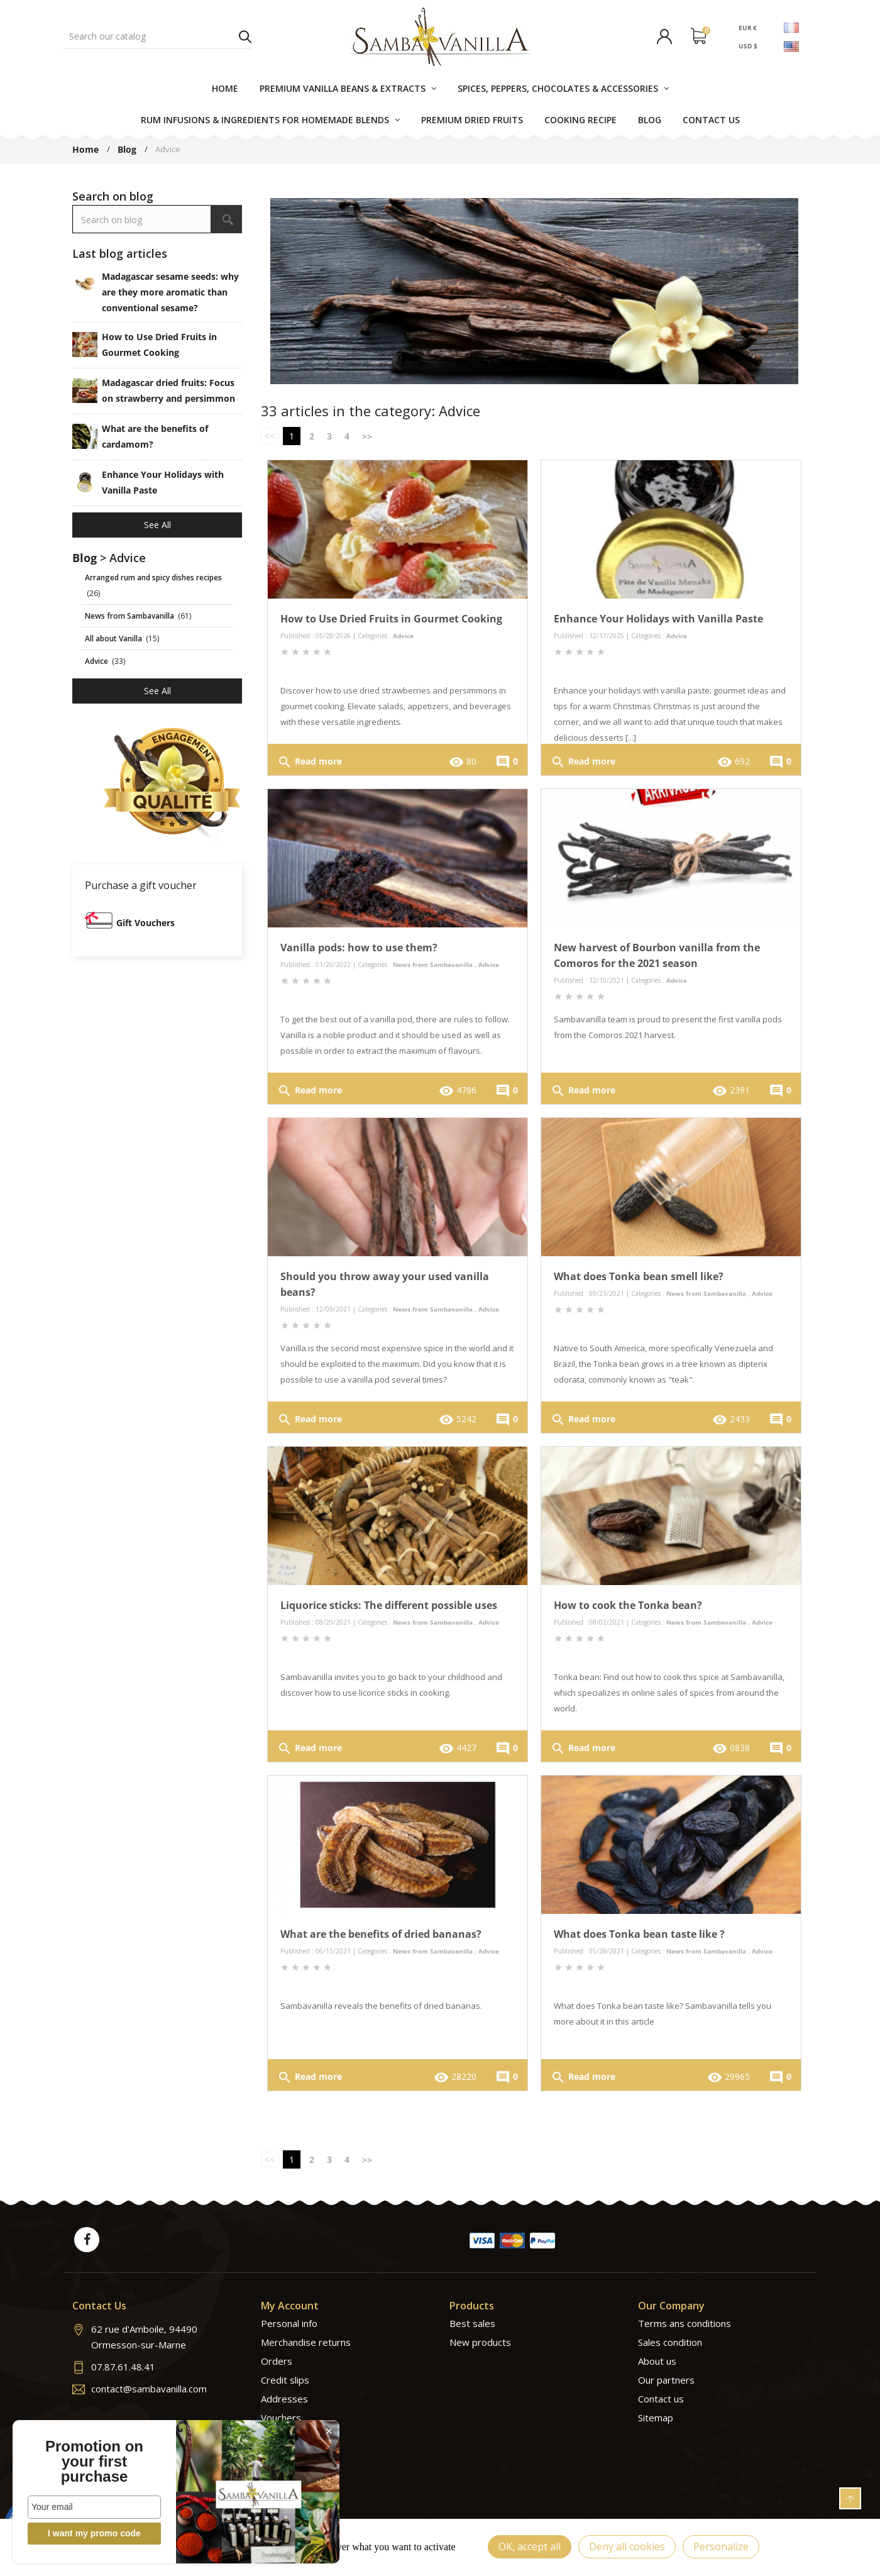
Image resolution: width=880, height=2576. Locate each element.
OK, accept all (529, 2546)
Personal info (289, 2323)
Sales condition (670, 2342)
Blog (84, 557)
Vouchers (281, 2417)
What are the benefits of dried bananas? (380, 1934)
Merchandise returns (306, 2342)
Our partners (666, 2380)
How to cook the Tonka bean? (628, 1605)
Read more (309, 762)
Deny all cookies (627, 2546)
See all (157, 525)
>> (367, 436)
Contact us (661, 2398)
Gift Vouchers (145, 923)
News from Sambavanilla (433, 964)
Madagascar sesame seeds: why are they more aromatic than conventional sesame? (170, 292)
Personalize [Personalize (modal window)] (721, 2546)
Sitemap (655, 2417)
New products (480, 2342)
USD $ (748, 45)
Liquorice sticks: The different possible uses (388, 1605)
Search (245, 36)
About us (657, 2361)
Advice (403, 635)
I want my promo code (94, 2533)
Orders (276, 2361)
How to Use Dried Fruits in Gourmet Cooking (391, 619)
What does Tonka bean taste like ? (639, 1934)
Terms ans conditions (684, 2323)
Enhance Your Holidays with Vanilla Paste (658, 619)
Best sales (472, 2323)
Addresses (284, 2398)
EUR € (748, 27)
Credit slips (285, 2380)
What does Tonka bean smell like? (638, 1276)
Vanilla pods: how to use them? (358, 947)
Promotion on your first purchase (94, 2461)
